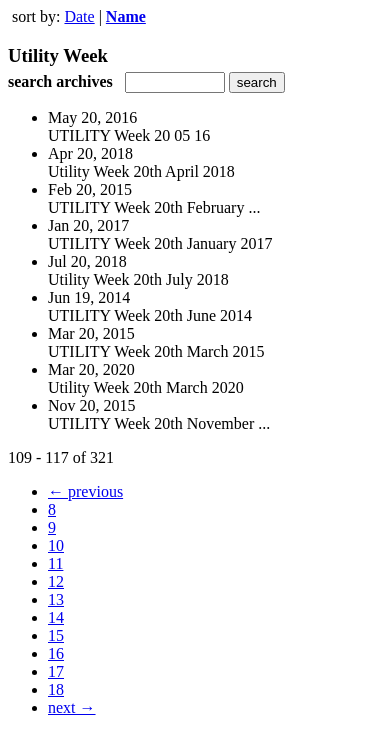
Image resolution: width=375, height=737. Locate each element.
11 (55, 563)
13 (56, 599)
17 (56, 671)
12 (56, 581)
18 (56, 689)
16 (56, 653)
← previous (85, 491)
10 (56, 545)
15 (56, 635)
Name (126, 16)
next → (72, 707)
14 (56, 617)
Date (79, 16)
